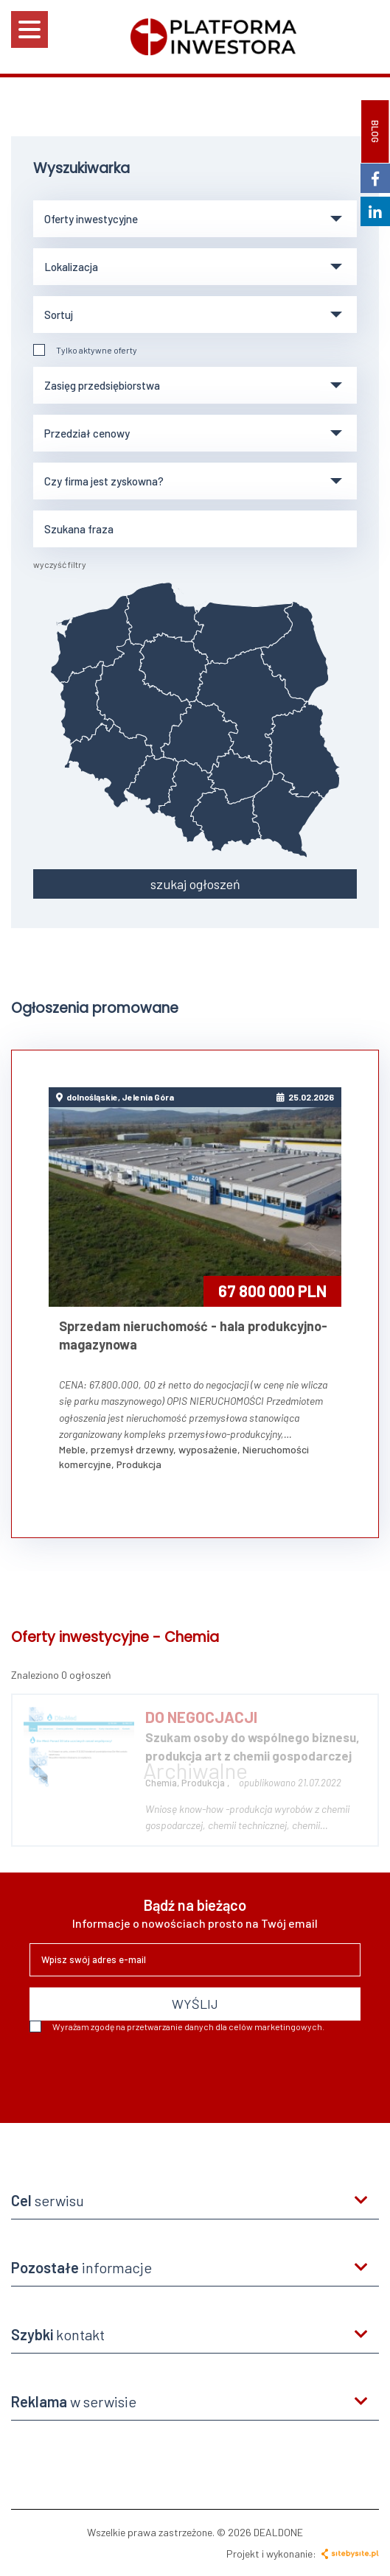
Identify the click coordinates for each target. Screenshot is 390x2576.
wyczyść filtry (59, 564)
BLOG (375, 131)
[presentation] (141, 2072)
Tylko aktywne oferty (85, 350)
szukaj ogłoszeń (195, 884)
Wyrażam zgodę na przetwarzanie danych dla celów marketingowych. (176, 2026)
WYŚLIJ (195, 2004)
